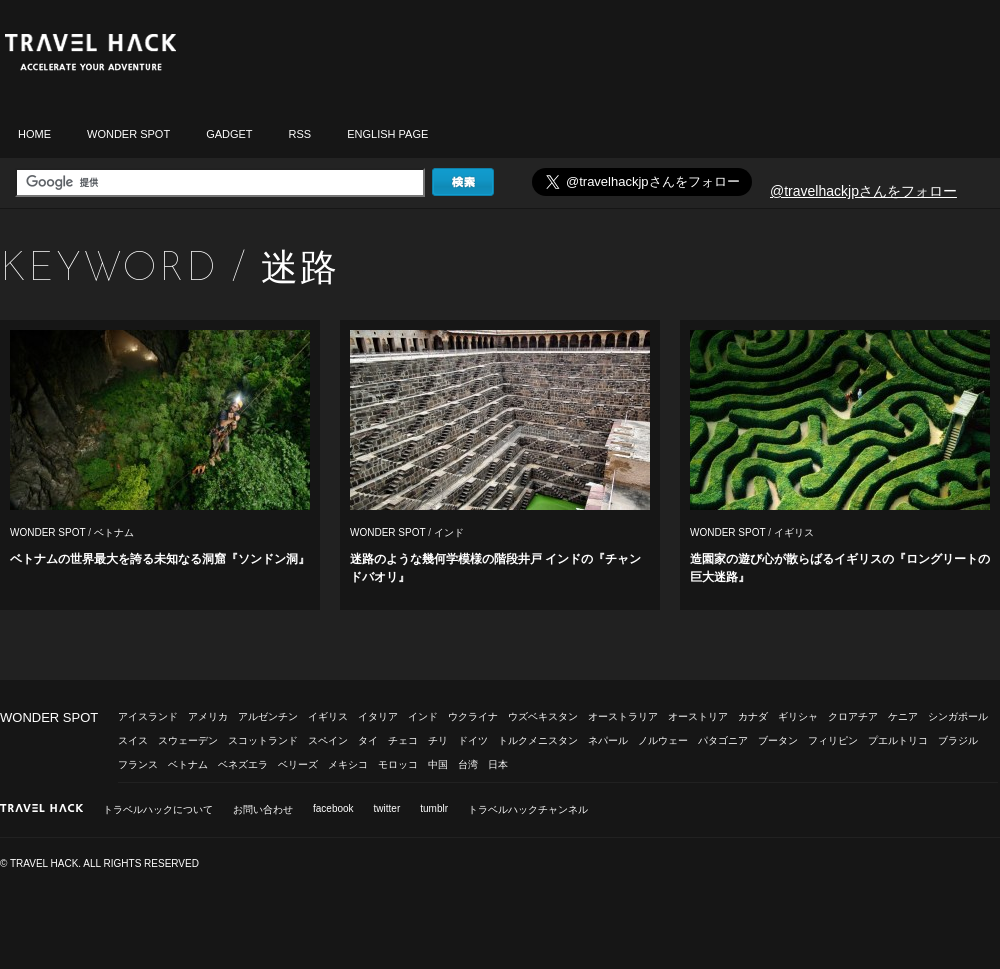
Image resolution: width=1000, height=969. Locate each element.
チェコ (403, 740)
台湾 (468, 764)
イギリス (794, 532)
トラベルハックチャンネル (528, 809)
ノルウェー (663, 740)
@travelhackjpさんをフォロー (863, 191)
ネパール (608, 740)
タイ (368, 740)
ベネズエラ (243, 764)
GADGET (229, 134)
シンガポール (958, 716)
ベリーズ (298, 764)
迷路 (300, 267)
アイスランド (148, 716)
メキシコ (348, 764)
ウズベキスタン (543, 716)
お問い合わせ (263, 809)
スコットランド (263, 740)
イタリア (378, 716)
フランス (138, 764)
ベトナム (114, 532)
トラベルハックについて (158, 809)
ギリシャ (798, 716)
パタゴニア (723, 740)
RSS (300, 134)
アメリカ (208, 716)
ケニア (903, 716)
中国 (438, 764)
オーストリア (698, 716)
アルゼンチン (268, 716)
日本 (498, 764)
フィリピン (833, 740)
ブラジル (958, 740)
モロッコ (398, 764)
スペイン (328, 740)
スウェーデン (188, 740)
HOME (34, 134)
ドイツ (473, 740)
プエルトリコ (898, 740)
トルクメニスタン (538, 740)
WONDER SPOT (128, 134)
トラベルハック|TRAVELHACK (90, 52)
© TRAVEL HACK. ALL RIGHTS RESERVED (99, 863)
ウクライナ (473, 716)
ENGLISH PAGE (387, 134)
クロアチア (853, 716)
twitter (387, 808)
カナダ (753, 716)
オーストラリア (623, 716)
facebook (333, 808)
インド (449, 532)
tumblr (434, 808)
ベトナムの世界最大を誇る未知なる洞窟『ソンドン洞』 (160, 559)
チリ (438, 740)
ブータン (778, 740)
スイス (133, 740)
